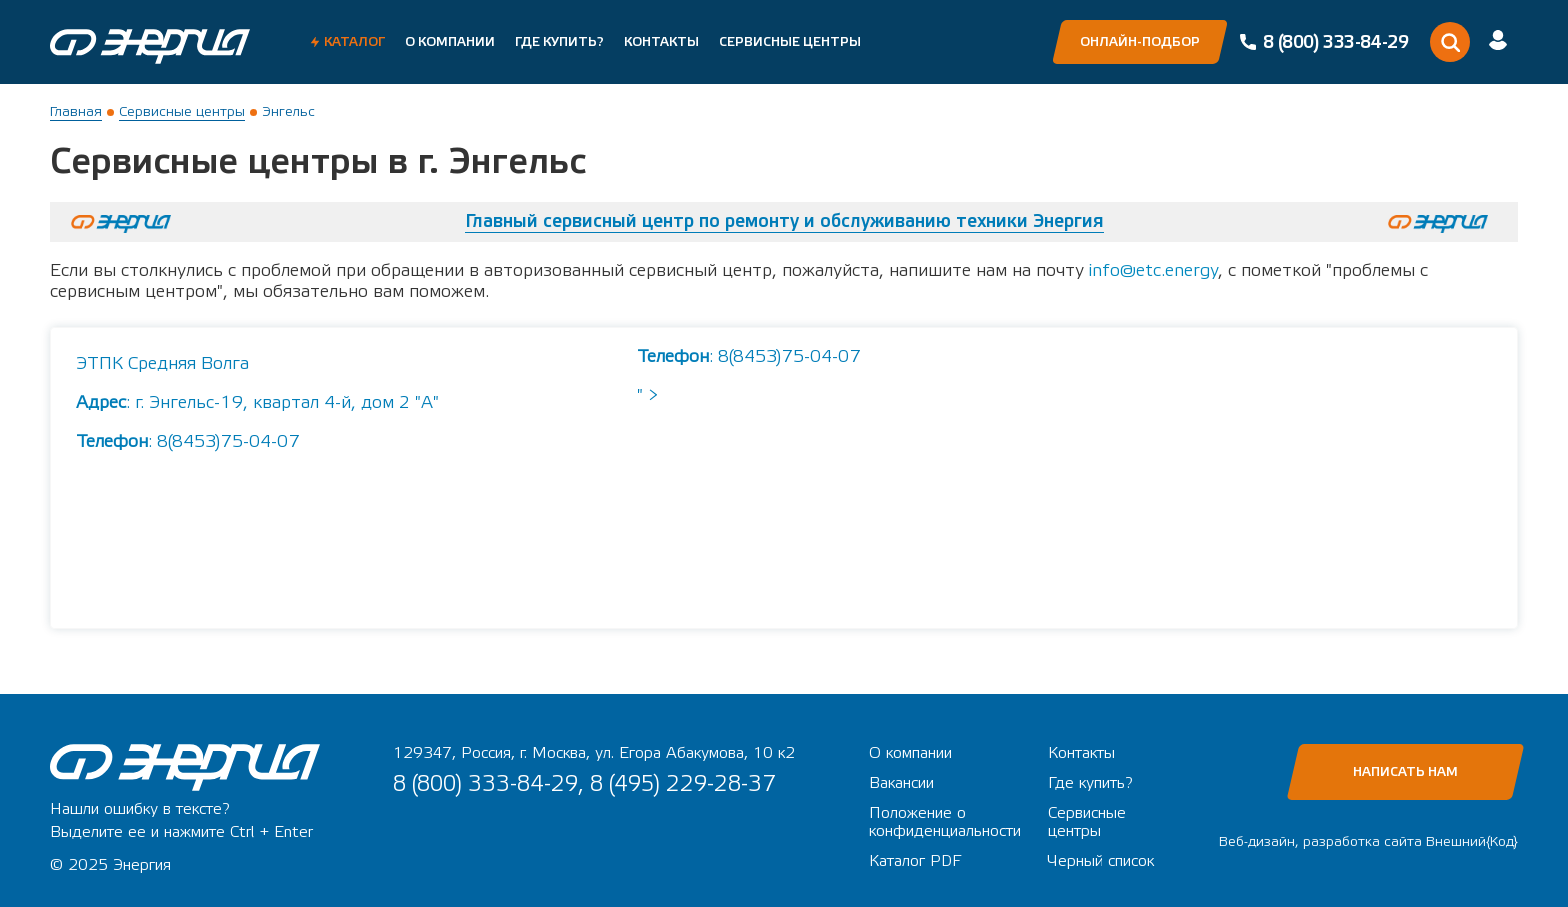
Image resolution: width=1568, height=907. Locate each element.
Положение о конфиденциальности (945, 822)
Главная (76, 112)
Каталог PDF (915, 861)
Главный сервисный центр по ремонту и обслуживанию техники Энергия (784, 221)
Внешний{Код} (1472, 842)
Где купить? (559, 42)
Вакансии (901, 783)
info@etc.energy (1153, 270)
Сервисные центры (790, 42)
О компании (450, 42)
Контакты (661, 42)
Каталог (354, 42)
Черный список (1101, 861)
